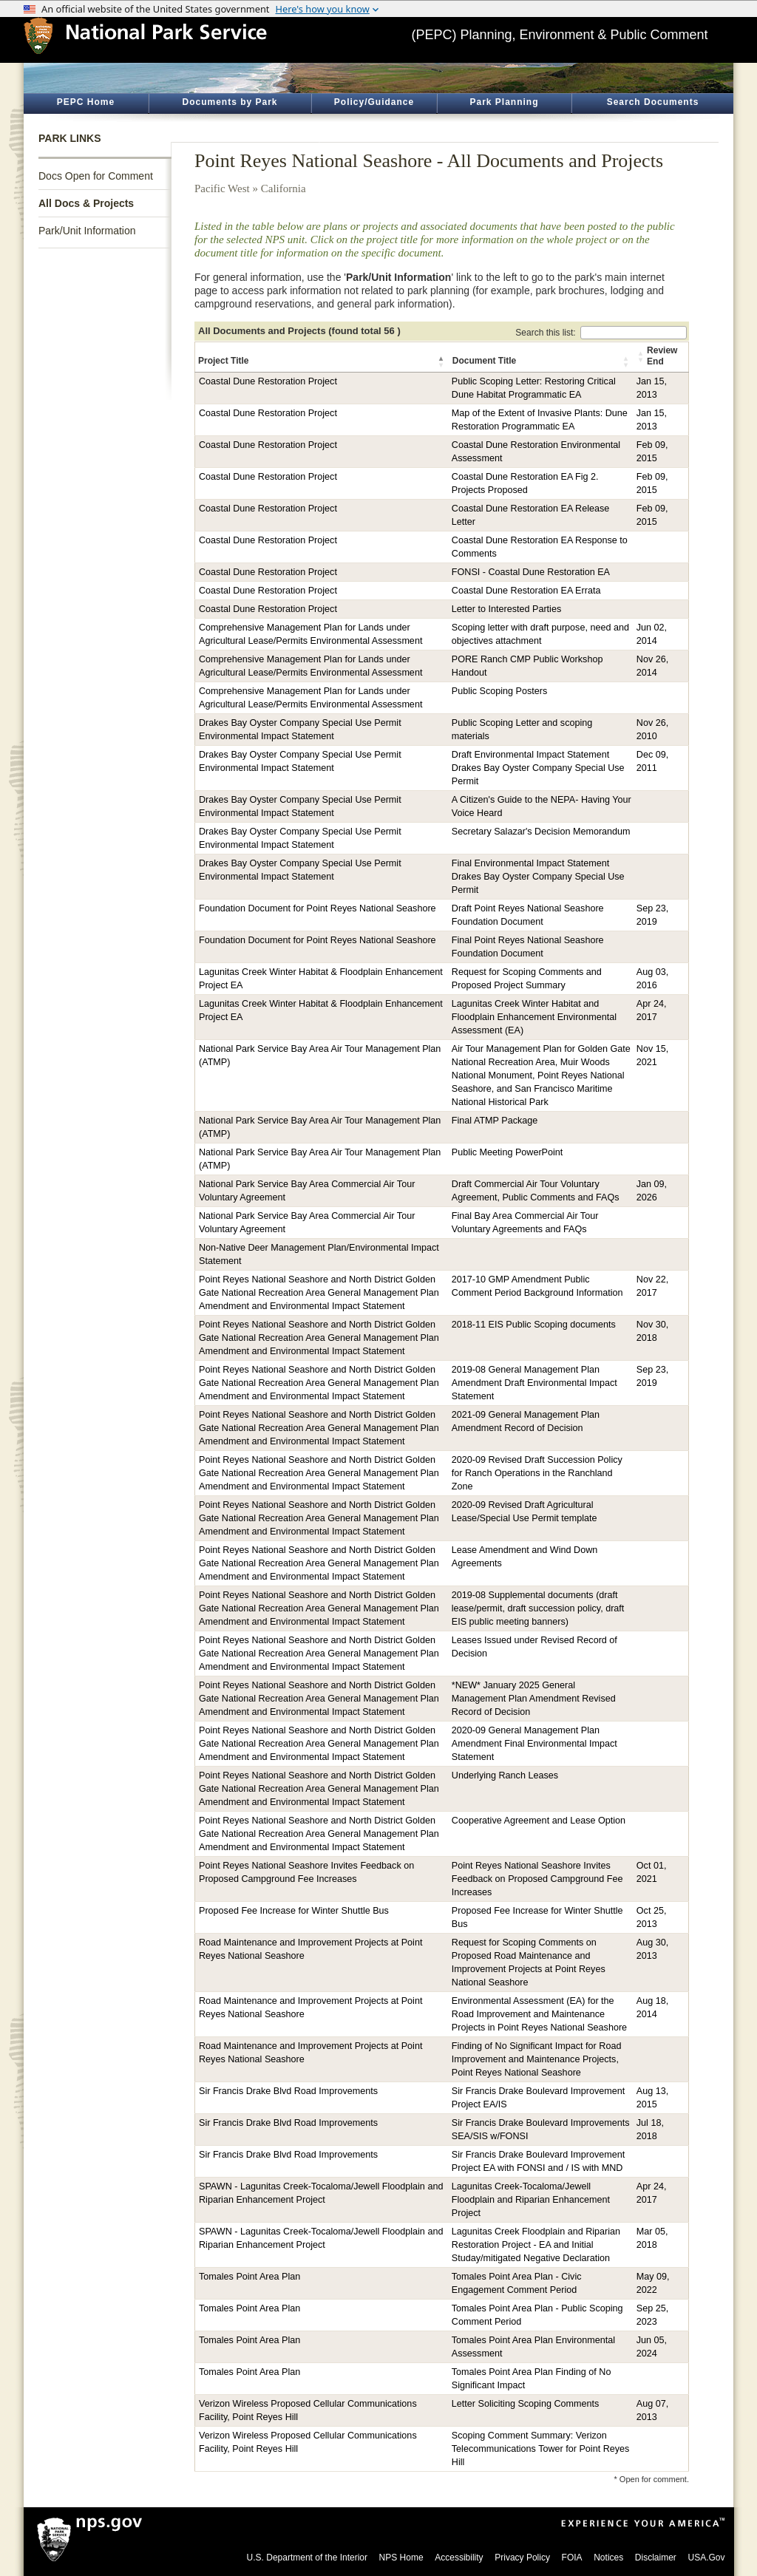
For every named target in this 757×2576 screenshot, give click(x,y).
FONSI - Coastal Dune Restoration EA (531, 572)
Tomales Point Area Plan (249, 2276)
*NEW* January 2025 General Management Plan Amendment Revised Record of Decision (534, 1698)
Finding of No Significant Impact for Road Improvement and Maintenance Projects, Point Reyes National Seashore (537, 2059)
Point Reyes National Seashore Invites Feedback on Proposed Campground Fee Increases (537, 1878)
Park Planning (503, 102)
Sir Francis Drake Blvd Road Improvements (288, 2091)
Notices (608, 2557)
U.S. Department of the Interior (307, 2557)
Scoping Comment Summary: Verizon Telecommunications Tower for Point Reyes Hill (541, 2448)
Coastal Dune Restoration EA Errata (526, 590)
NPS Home (401, 2557)
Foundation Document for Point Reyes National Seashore (317, 908)
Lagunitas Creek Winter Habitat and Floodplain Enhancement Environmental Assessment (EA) (534, 1017)
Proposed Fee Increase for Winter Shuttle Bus (294, 1911)
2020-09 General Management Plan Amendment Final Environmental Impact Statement (534, 1743)
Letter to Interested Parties (506, 609)
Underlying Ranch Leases (505, 1775)
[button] (442, 361)
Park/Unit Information (87, 231)
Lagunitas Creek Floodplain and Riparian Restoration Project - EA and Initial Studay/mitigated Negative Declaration (536, 2244)
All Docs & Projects (86, 203)
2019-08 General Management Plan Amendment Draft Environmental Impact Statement (534, 1383)
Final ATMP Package (494, 1120)
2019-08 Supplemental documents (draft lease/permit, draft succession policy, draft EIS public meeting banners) (538, 1608)
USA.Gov (706, 2557)
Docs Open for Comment (95, 176)
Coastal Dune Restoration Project (268, 381)
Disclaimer (655, 2557)
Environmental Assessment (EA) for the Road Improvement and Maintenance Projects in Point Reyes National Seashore (539, 2014)
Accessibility (459, 2557)
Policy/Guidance (374, 102)
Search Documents (653, 102)
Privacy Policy (522, 2557)
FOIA (572, 2557)
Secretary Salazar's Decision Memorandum (541, 831)
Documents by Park (229, 102)
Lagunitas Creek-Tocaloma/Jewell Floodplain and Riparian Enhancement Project (531, 2199)
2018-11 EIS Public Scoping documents (534, 1324)
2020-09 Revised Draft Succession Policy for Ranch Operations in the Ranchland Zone (537, 1473)
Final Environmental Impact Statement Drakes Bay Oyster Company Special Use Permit (538, 876)
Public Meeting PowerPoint (507, 1152)
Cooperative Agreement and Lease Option (538, 1820)
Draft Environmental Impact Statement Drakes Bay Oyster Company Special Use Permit (538, 768)
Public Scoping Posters (500, 691)
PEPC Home (86, 102)
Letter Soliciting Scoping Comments (526, 2404)
